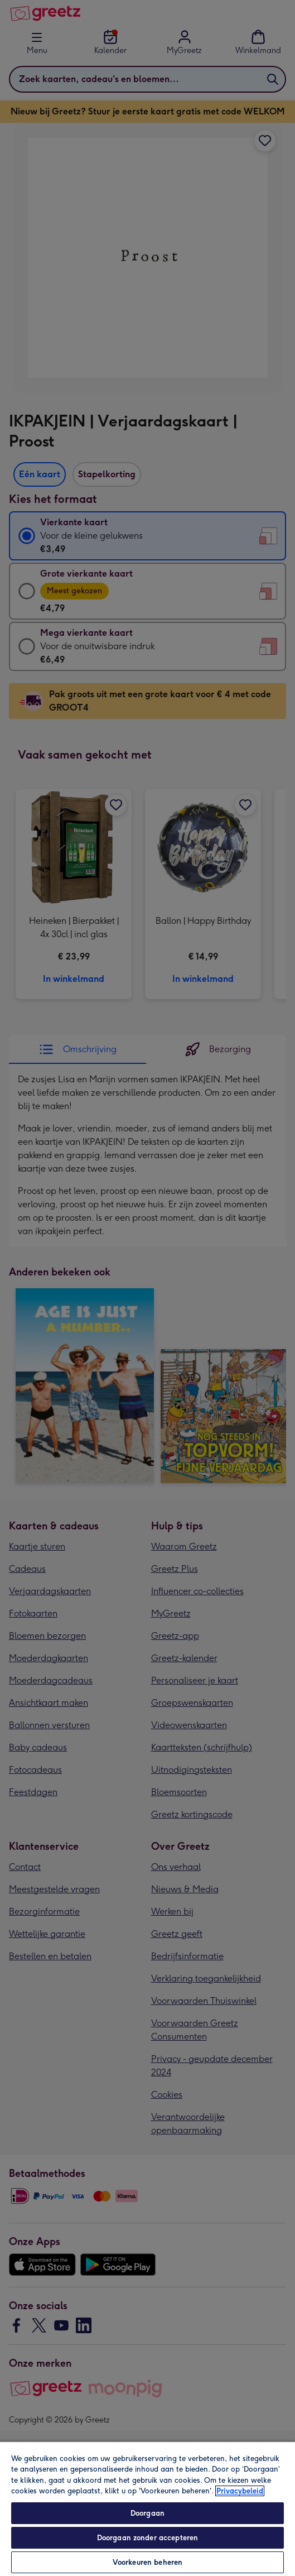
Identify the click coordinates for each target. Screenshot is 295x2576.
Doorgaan (147, 2513)
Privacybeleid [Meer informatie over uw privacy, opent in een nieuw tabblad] (239, 2491)
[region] (147, 2508)
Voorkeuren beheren (147, 2562)
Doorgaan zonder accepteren (147, 2538)
